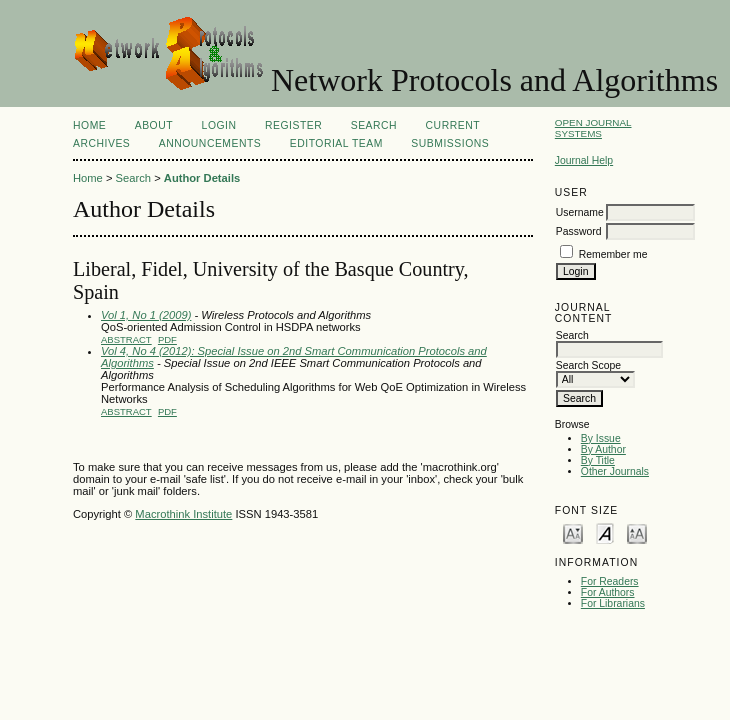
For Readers (610, 581)
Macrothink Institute (183, 514)
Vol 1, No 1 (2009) (146, 315)
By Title (598, 460)
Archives (101, 143)
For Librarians (613, 603)
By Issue (601, 438)
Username (580, 212)
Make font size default (605, 532)
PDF (167, 339)
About (154, 125)
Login (219, 125)
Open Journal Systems (593, 128)
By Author (603, 449)
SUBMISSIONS (450, 143)
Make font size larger (637, 532)
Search (374, 125)
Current (453, 125)
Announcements (210, 143)
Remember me (613, 254)
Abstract (126, 339)
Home (89, 125)
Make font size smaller (573, 532)
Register (293, 125)
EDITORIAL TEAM (336, 143)
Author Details (202, 178)
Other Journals (615, 471)
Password (579, 231)
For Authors (608, 592)
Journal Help (584, 160)
